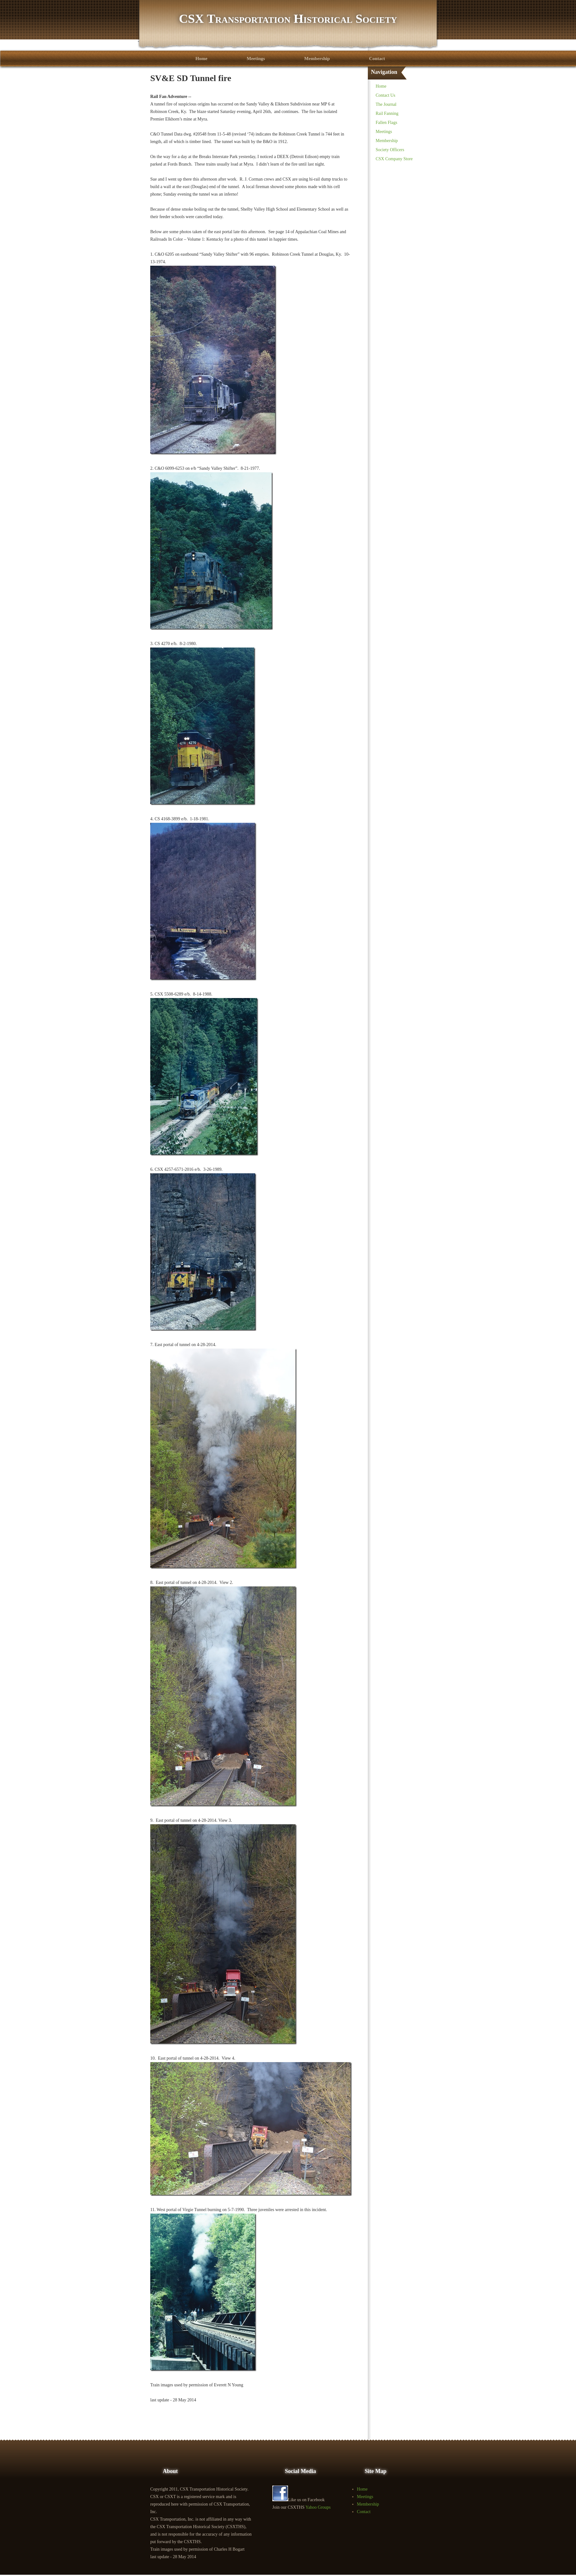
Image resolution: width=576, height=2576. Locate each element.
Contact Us (385, 95)
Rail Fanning (387, 113)
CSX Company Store (394, 158)
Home (201, 58)
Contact (377, 58)
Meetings (256, 58)
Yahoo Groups (318, 2507)
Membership (317, 58)
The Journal (386, 104)
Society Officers (390, 149)
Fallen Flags (386, 122)
